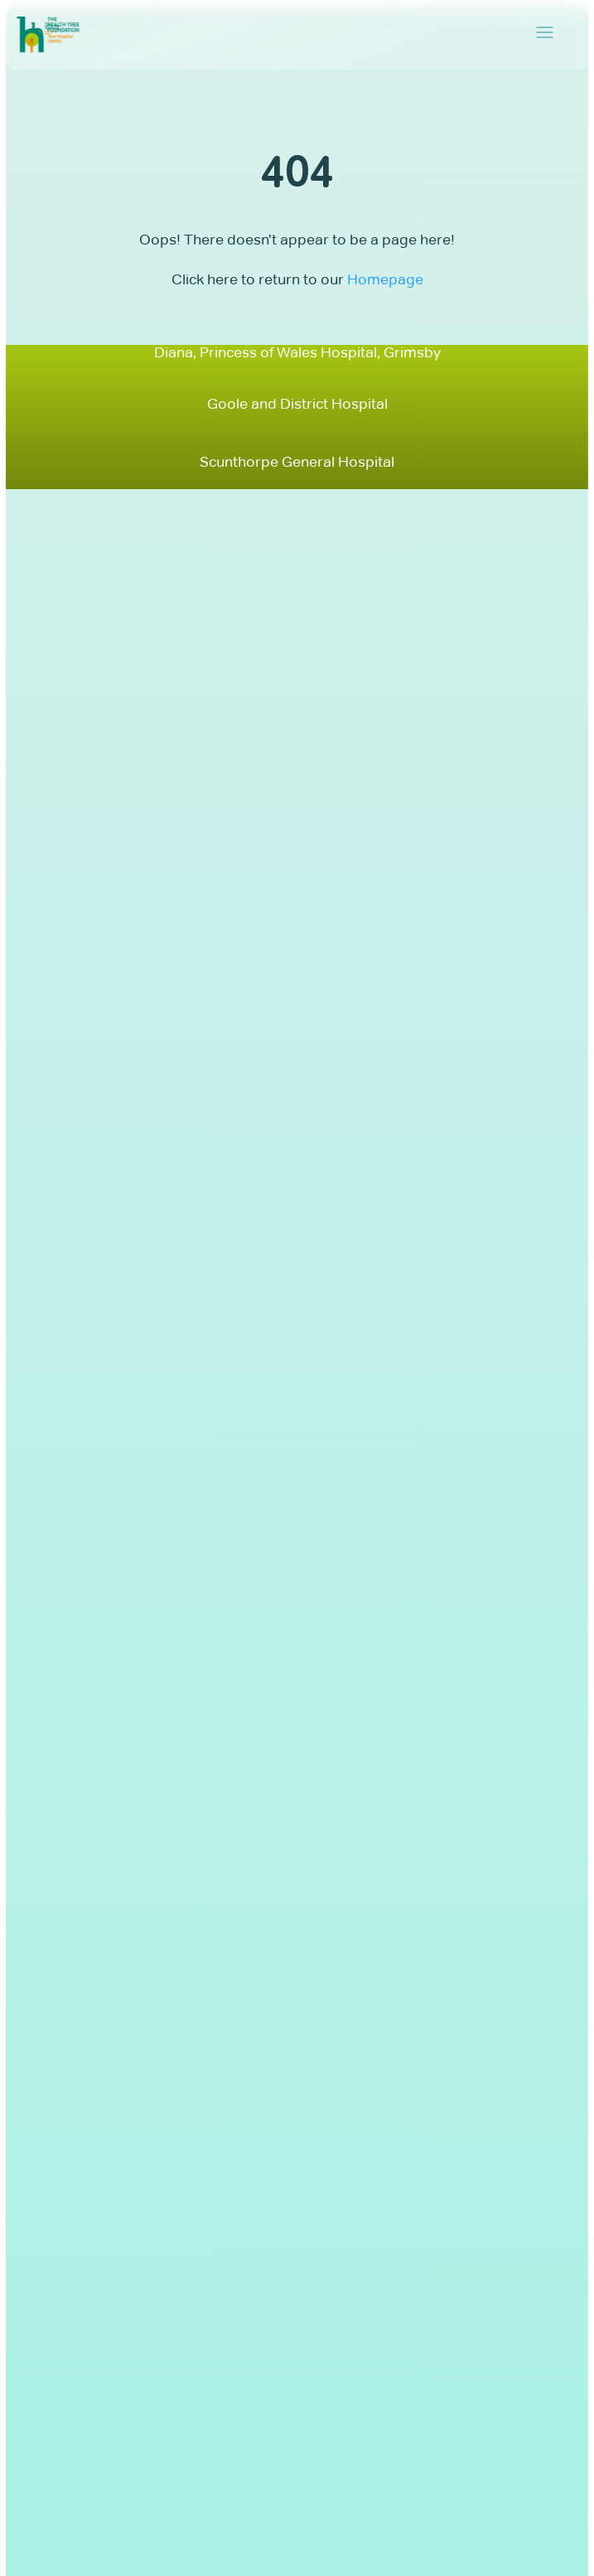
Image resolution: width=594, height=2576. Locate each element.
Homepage (385, 279)
